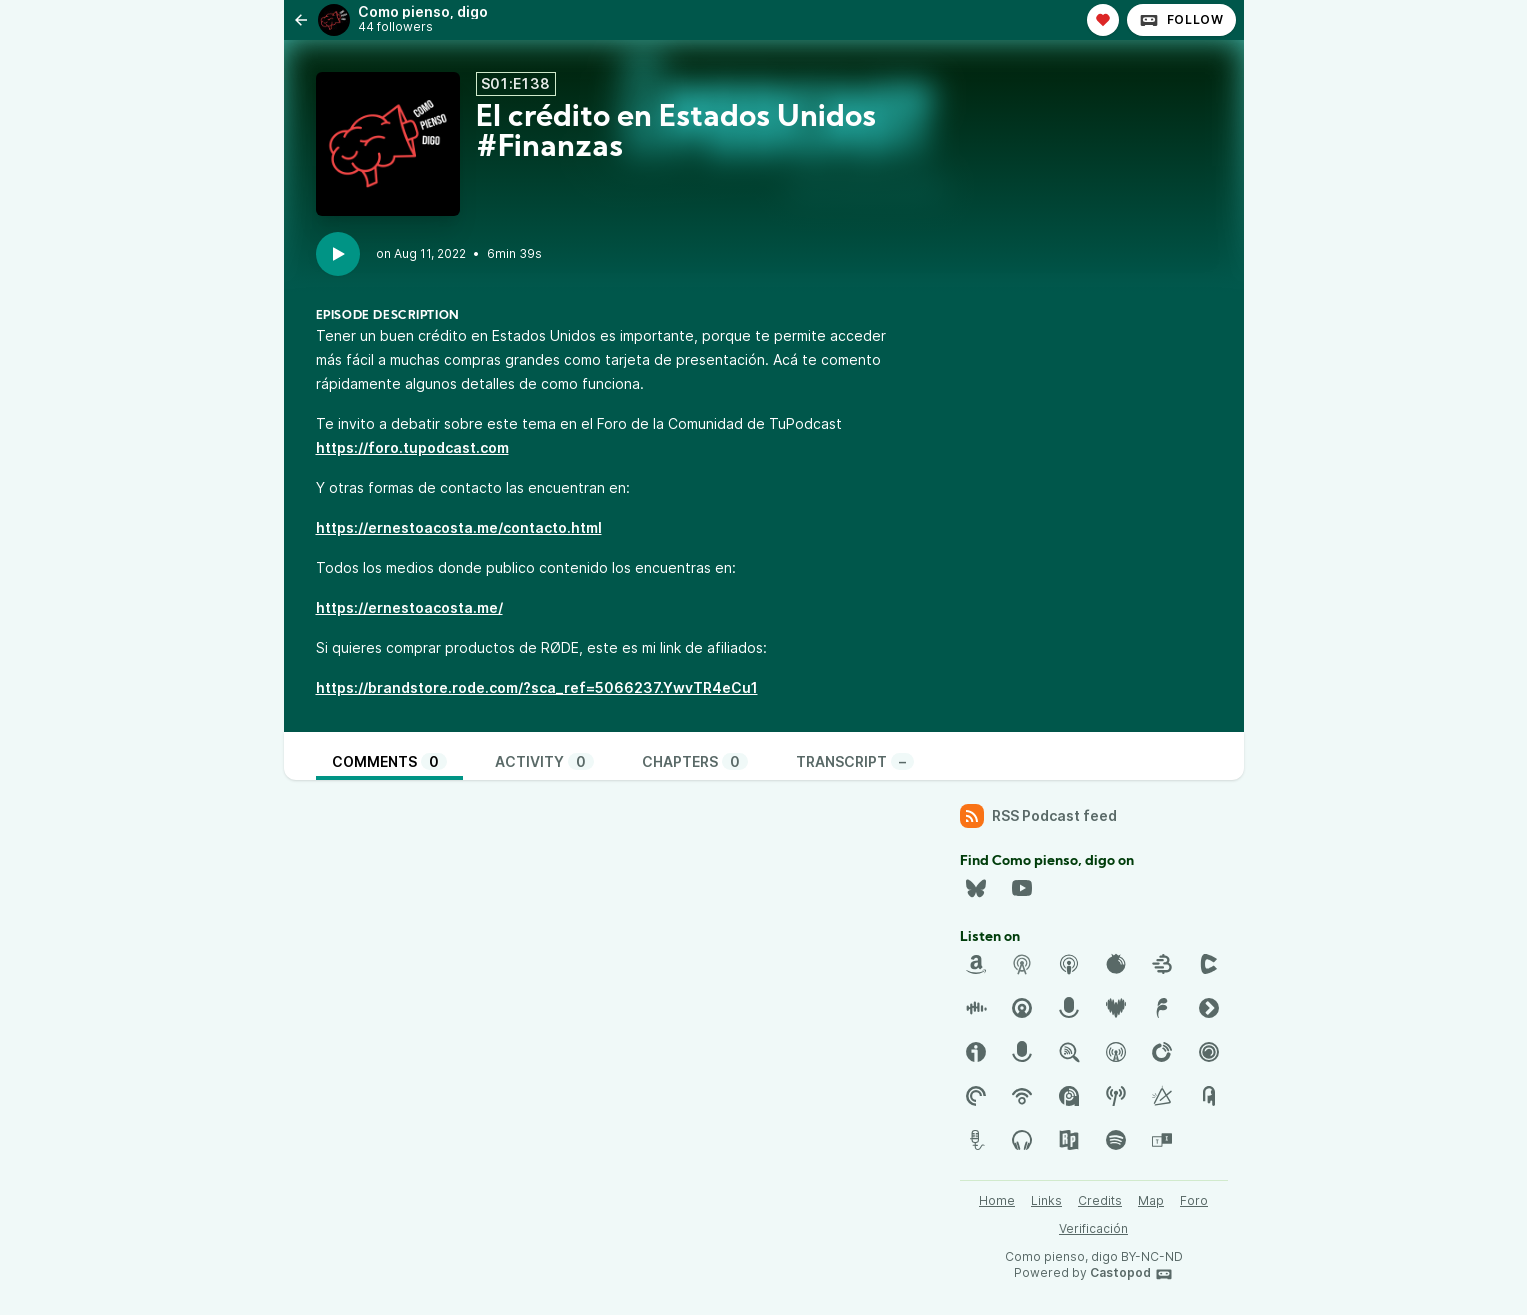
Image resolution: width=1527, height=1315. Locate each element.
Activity (544, 761)
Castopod (1131, 1274)
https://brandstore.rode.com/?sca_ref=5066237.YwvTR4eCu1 (537, 687)
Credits (1100, 1200)
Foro (1194, 1200)
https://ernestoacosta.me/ (409, 607)
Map (1151, 1200)
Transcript (855, 761)
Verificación (1093, 1228)
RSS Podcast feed (1038, 816)
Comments (389, 761)
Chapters (695, 761)
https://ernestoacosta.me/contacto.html (459, 527)
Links (1046, 1200)
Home (997, 1200)
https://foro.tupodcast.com (412, 447)
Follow (1181, 20)
